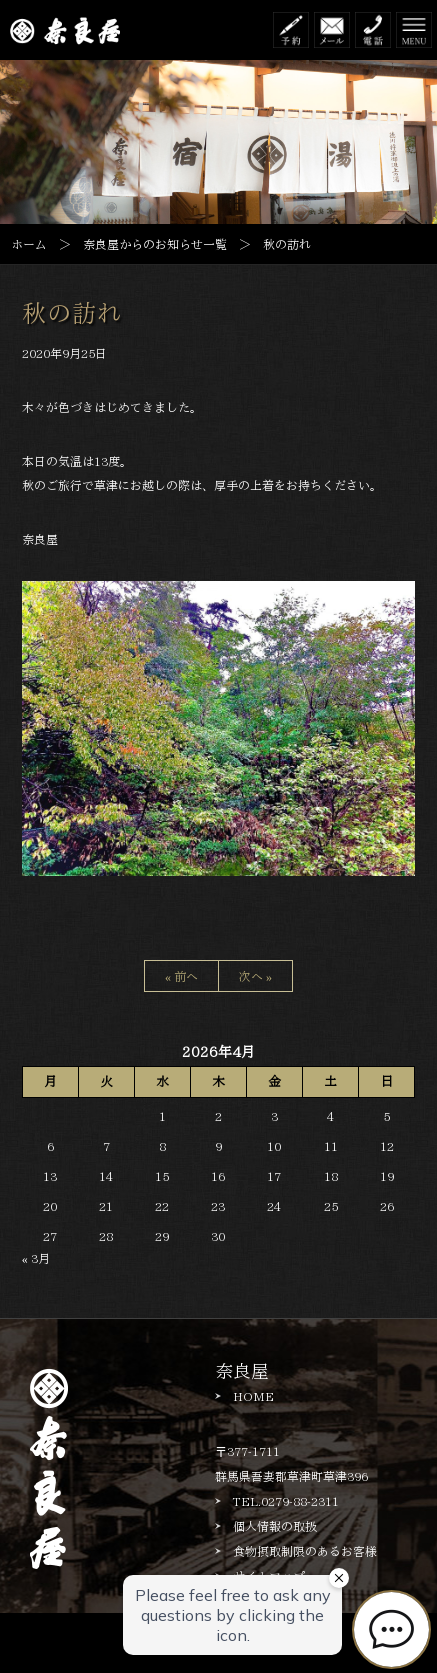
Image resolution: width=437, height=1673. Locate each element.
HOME (253, 1396)
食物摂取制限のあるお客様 (305, 1551)
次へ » (255, 976)
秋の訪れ (72, 313)
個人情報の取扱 (275, 1526)
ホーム (29, 244)
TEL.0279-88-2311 (286, 1501)
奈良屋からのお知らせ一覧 (155, 244)
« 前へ (181, 976)
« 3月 (36, 1258)
